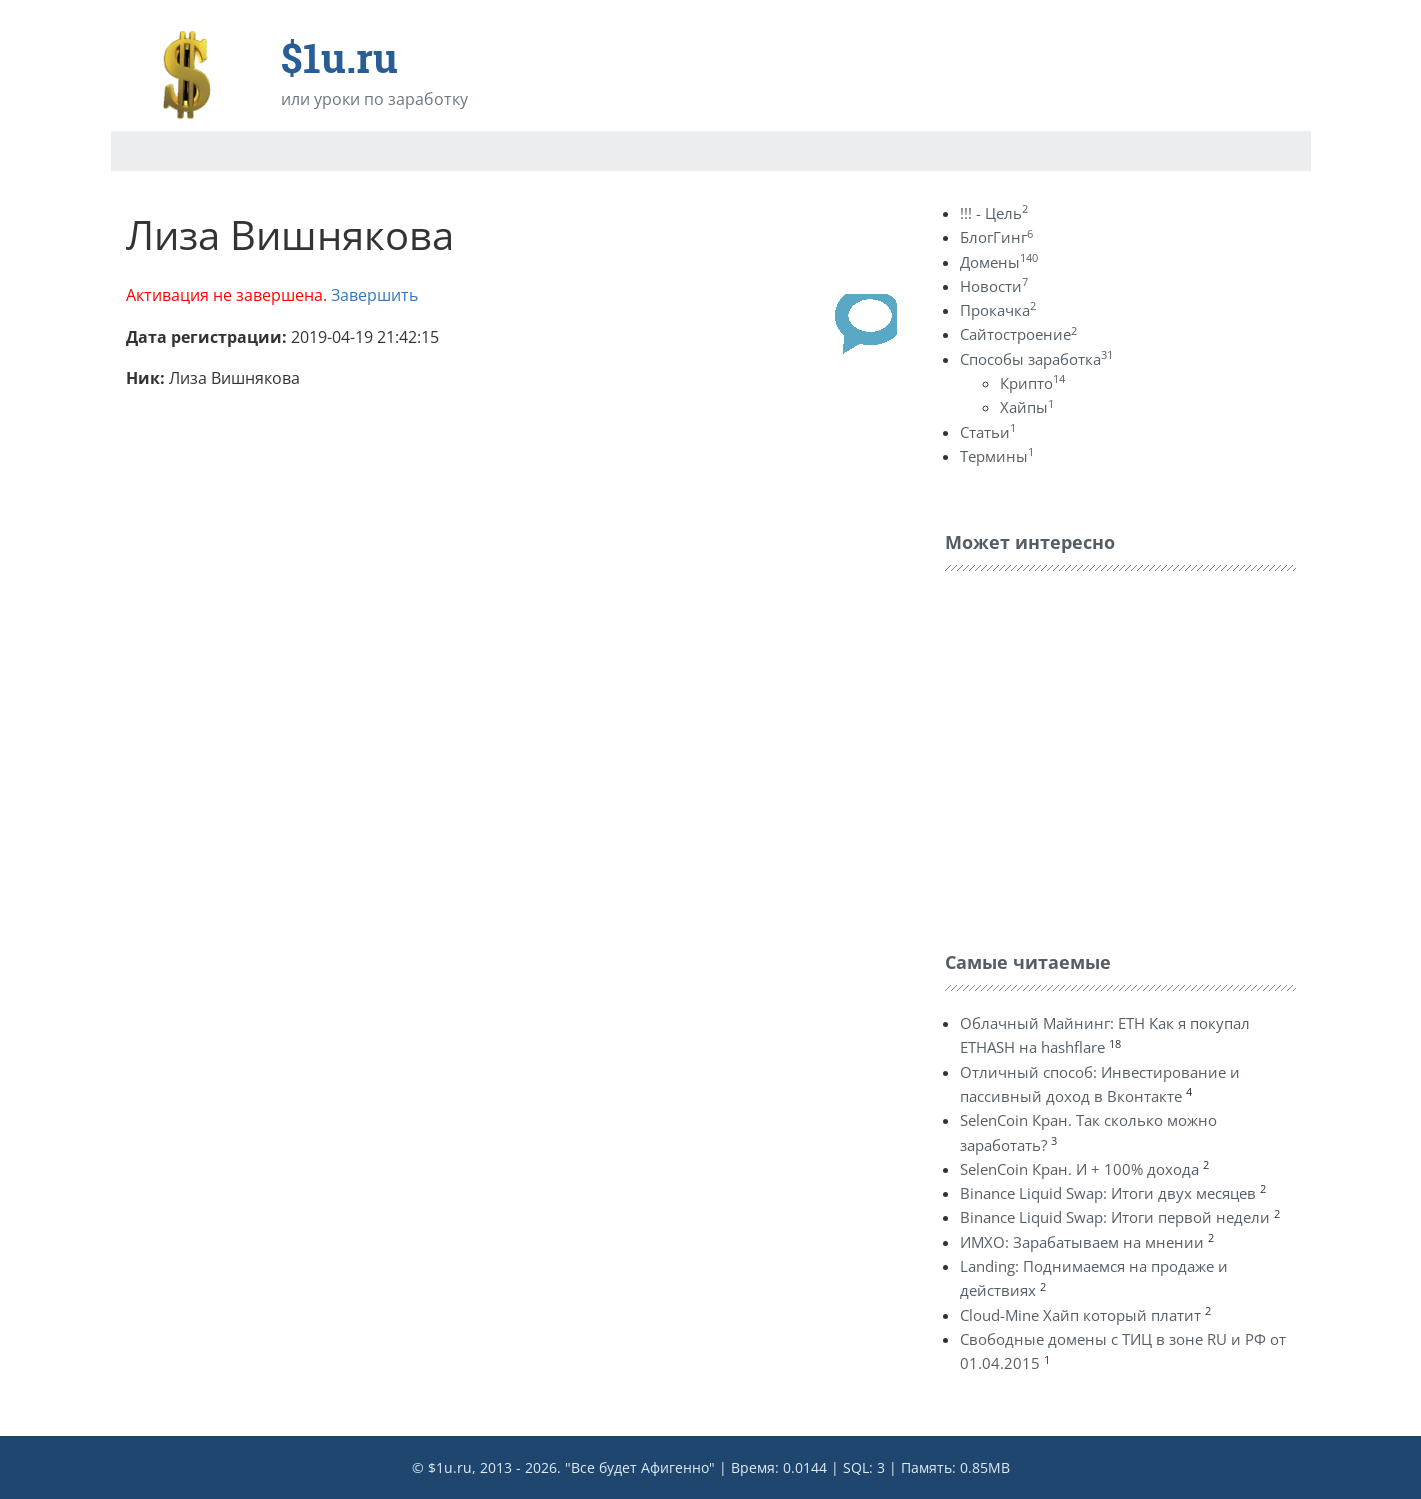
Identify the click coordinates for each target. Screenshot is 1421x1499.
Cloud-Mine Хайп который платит (1080, 1315)
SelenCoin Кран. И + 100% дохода (1079, 1169)
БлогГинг (996, 237)
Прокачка (998, 310)
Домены (999, 262)
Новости (994, 286)
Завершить (374, 295)
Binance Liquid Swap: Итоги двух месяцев (1108, 1193)
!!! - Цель (994, 213)
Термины (997, 456)
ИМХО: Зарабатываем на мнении (1082, 1242)
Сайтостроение (1018, 334)
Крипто (1032, 383)
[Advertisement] (1095, 756)
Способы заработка (1036, 359)
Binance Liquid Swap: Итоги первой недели (1115, 1217)
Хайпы (1027, 407)
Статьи (988, 432)
